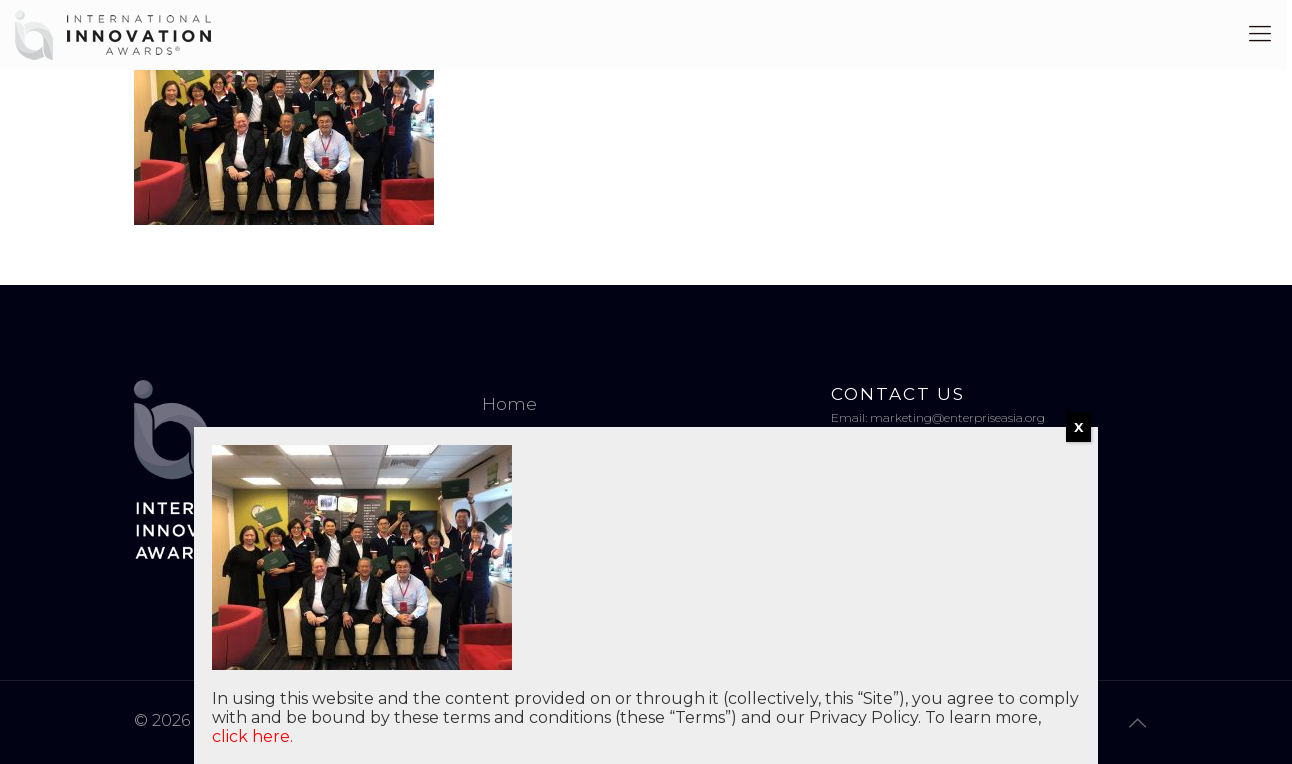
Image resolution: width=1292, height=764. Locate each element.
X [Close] (1078, 427)
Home (509, 404)
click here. (252, 736)
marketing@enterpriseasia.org (957, 417)
